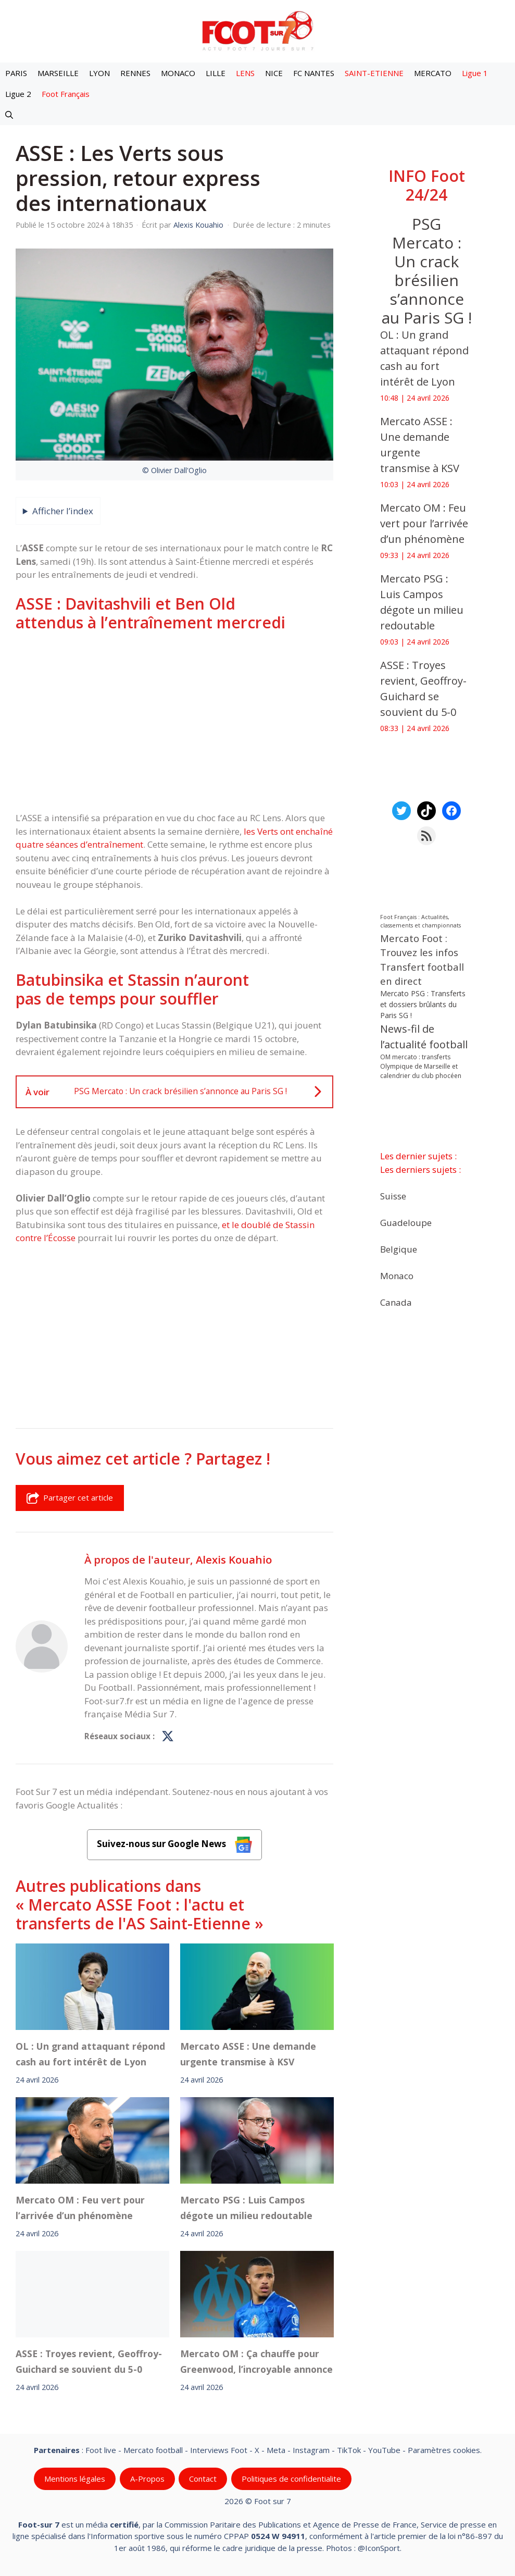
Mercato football (153, 2450)
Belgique (398, 1249)
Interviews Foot (218, 2450)
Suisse (393, 1196)
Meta (276, 2450)
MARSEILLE (58, 73)
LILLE (215, 73)
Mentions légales (74, 2478)
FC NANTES (313, 73)
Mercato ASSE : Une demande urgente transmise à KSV (248, 2054)
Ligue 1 (475, 73)
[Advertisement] (174, 722)
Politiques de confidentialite (291, 2478)
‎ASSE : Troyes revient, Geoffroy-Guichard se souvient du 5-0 (89, 2361)
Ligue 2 (18, 94)
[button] (9, 114)
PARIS (16, 73)
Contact (203, 2478)
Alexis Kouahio (234, 1559)
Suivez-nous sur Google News (174, 1844)
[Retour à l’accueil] (257, 30)
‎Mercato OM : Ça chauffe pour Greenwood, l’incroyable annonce (256, 2361)
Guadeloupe (406, 1222)
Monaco (396, 1275)
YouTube (384, 2450)
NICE (274, 73)
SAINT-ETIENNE (374, 73)
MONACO (178, 73)
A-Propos (147, 2478)
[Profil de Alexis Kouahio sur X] (167, 1736)
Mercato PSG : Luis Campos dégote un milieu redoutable (249, 2208)
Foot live (100, 2450)
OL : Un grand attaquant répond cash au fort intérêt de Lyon (90, 2054)
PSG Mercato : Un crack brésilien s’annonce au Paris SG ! (427, 270)
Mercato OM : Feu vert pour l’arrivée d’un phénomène (80, 2208)
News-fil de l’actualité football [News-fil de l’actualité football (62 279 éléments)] (424, 1036)
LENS (245, 73)
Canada (396, 1302)
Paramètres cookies (444, 2450)
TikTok (349, 2450)
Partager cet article (70, 1498)
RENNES (135, 73)
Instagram (311, 2450)
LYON (99, 73)
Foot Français (66, 94)
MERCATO (432, 73)
